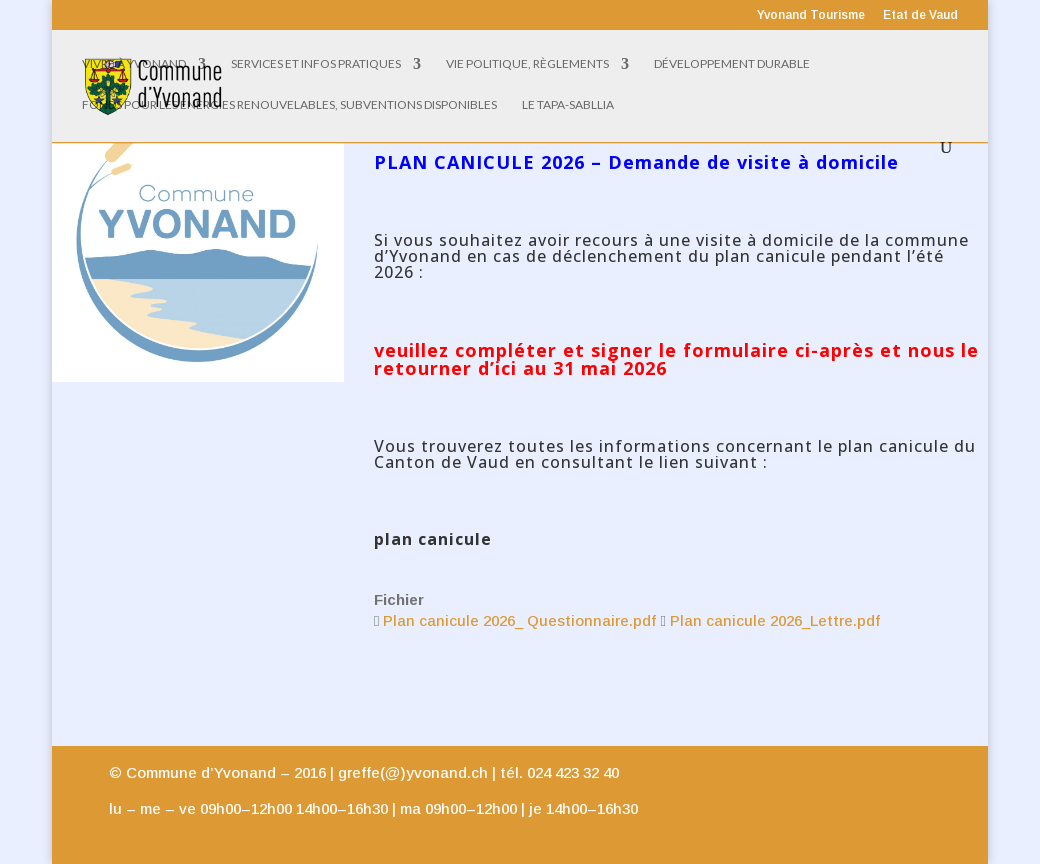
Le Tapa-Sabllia (568, 105)
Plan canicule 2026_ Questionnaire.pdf (519, 620)
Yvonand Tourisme (811, 15)
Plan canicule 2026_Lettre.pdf (775, 620)
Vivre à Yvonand (134, 64)
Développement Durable (732, 64)
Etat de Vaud (920, 15)
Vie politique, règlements (527, 64)
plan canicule (433, 539)
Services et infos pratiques (316, 64)
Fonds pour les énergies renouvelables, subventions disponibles (289, 105)
